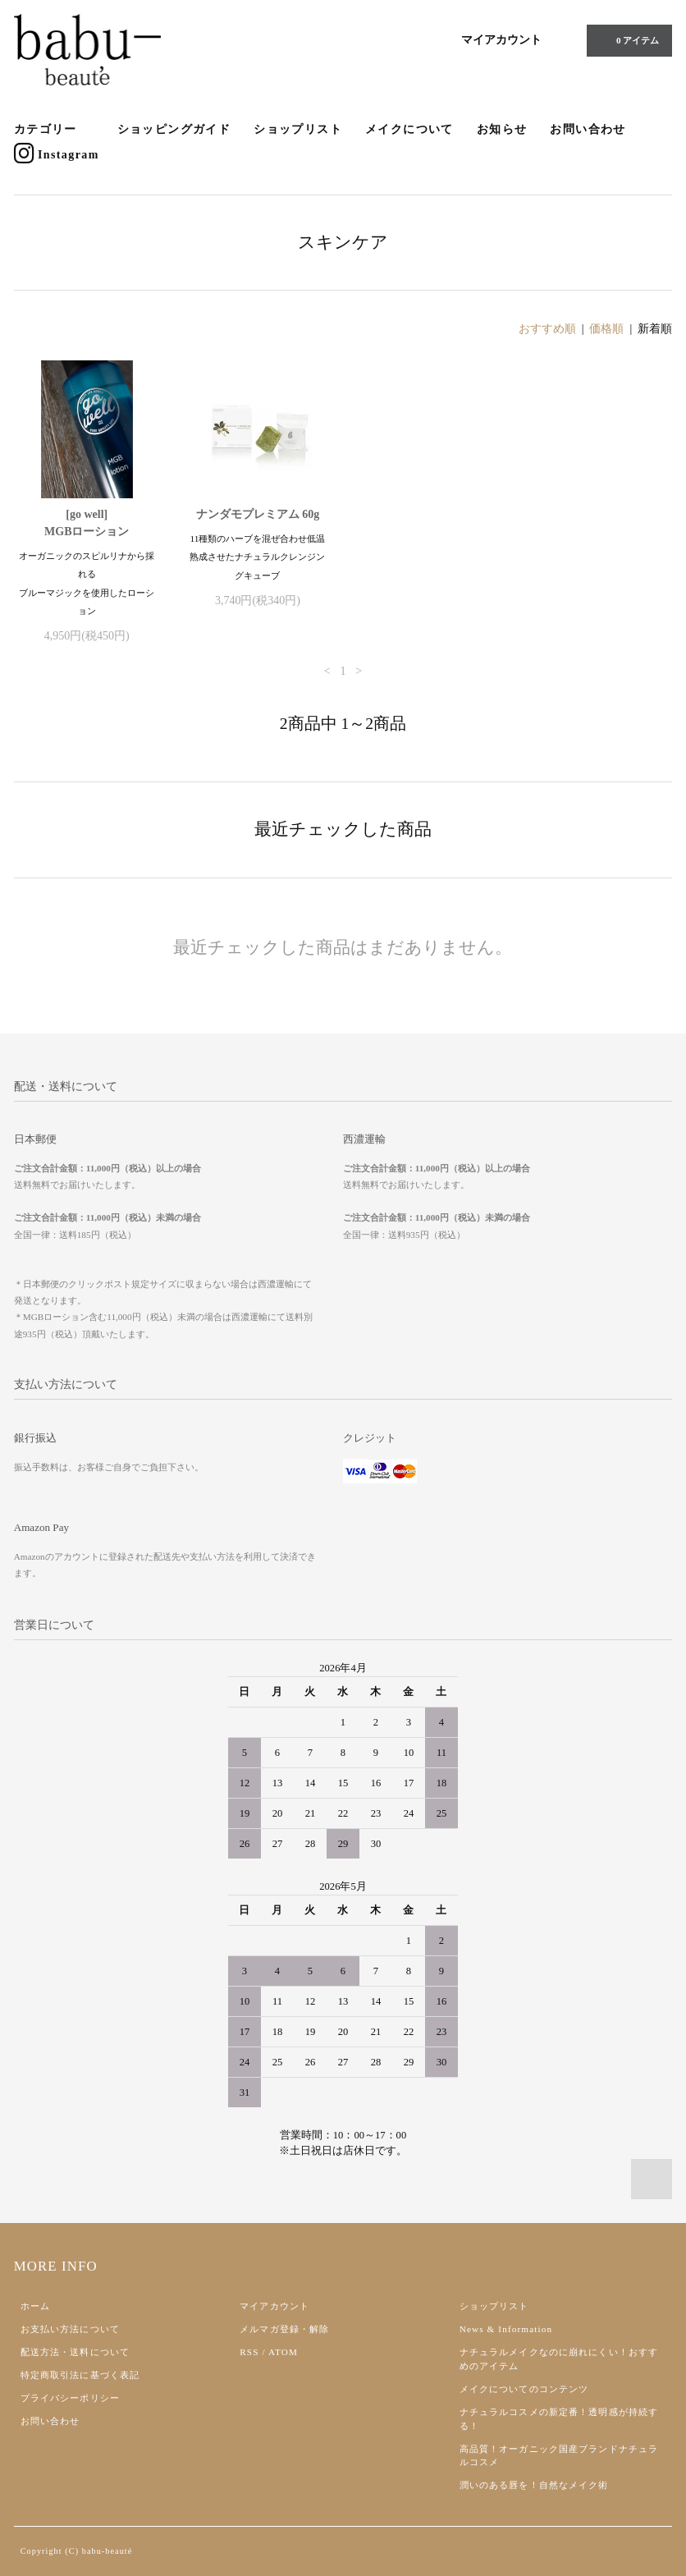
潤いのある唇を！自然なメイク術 (534, 2485)
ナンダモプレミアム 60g (258, 514)
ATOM (283, 2352)
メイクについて (409, 129)
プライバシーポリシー (70, 2398)
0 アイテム (628, 40)
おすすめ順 (547, 329)
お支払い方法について (70, 2329)
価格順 (606, 329)
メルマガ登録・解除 (284, 2329)
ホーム (35, 2306)
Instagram (56, 153)
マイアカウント (501, 40)
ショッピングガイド (174, 129)
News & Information (506, 2329)
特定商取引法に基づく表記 (80, 2375)
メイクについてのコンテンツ (524, 2389)
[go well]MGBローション (86, 523)
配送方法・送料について (75, 2352)
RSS (249, 2352)
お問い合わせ (587, 129)
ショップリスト (298, 129)
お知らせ (502, 129)
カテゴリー (54, 129)
